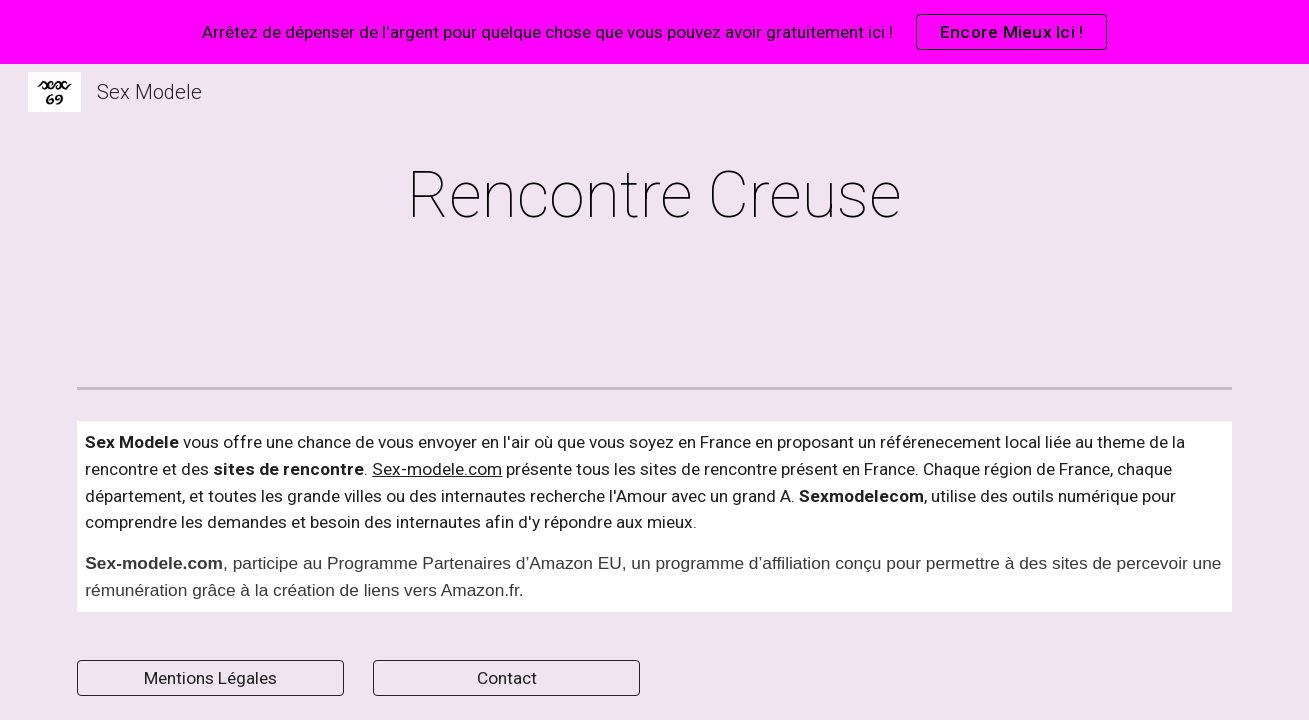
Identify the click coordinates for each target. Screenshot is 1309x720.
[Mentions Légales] (210, 678)
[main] (655, 196)
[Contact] (506, 678)
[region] (654, 32)
